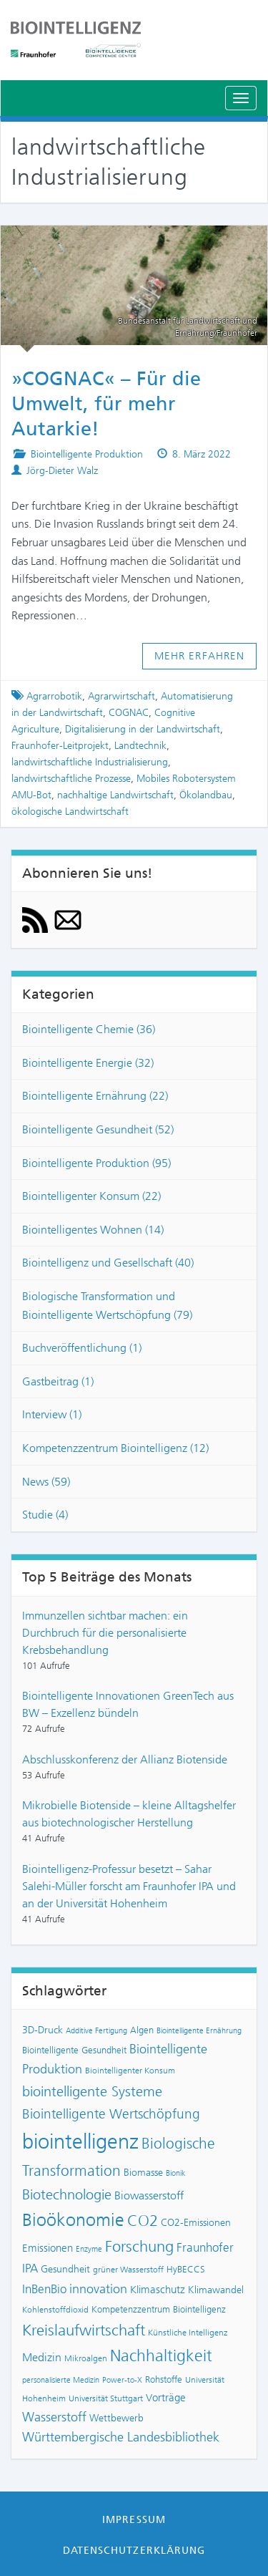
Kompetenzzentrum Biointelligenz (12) (115, 1448)
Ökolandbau (205, 795)
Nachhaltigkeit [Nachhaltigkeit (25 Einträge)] (161, 2356)
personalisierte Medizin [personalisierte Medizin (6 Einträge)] (60, 2380)
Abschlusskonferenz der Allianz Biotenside (124, 1759)
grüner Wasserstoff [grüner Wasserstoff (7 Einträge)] (128, 2270)
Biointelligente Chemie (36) (88, 1029)
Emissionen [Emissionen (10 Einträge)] (47, 2248)
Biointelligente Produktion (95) (96, 1163)
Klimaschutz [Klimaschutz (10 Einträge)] (157, 2289)
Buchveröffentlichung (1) (82, 1348)
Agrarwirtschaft (121, 696)
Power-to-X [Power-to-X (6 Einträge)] (122, 2380)
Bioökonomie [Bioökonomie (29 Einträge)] (73, 2219)
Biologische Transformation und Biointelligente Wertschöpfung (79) (107, 1305)
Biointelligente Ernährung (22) (95, 1096)
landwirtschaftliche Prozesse (71, 779)
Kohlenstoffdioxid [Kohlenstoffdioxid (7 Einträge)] (55, 2310)
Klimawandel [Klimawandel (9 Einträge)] (216, 2290)
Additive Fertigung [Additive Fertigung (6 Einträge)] (96, 2030)
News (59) (46, 1481)
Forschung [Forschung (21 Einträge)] (139, 2246)
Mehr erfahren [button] (199, 655)
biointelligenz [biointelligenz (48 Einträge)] (80, 2141)
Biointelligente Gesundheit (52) (98, 1129)
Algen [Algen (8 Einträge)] (142, 2030)
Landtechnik (140, 746)
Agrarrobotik (54, 696)
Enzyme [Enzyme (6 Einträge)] (89, 2249)
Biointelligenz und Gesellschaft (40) (108, 1262)
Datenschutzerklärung (134, 2550)
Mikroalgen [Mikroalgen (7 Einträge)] (85, 2358)
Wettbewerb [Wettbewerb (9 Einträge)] (116, 2418)
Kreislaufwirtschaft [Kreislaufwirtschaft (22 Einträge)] (83, 2330)
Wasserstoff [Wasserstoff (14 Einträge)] (54, 2417)
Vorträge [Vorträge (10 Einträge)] (166, 2397)
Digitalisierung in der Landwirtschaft (142, 729)
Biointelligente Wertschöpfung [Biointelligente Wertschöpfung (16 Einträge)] (111, 2114)
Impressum (133, 2519)
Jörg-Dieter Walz (62, 471)
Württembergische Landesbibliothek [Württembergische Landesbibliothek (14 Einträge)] (120, 2437)
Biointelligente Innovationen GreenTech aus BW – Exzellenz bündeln (128, 1704)
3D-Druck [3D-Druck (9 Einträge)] (42, 2030)
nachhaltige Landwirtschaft (115, 795)
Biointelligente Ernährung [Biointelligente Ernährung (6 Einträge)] (199, 2030)
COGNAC (129, 713)
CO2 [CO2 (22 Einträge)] (142, 2221)
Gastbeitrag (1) (58, 1381)
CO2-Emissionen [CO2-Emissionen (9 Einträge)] (196, 2223)
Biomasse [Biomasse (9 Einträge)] (143, 2172)
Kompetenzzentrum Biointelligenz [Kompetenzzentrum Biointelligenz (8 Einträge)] (158, 2309)
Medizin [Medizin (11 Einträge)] (41, 2357)
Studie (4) (45, 1514)
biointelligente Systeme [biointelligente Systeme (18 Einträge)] (92, 2091)
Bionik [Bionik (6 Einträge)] (176, 2173)
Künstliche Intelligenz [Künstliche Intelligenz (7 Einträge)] (187, 2333)
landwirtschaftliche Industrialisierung (89, 762)
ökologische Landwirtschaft (70, 811)
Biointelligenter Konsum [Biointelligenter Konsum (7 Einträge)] (130, 2071)
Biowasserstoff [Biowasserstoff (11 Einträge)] (149, 2195)
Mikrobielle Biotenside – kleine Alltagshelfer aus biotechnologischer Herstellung (129, 1813)
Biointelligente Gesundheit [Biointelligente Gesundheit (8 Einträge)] (74, 2050)
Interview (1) (51, 1414)
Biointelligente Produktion (87, 454)
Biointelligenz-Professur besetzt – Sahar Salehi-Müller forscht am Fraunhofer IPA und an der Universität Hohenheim (129, 1886)
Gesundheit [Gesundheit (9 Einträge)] (65, 2269)
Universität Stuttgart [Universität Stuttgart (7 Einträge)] (106, 2398)
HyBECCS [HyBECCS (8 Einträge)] (186, 2269)
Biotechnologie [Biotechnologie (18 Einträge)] (66, 2194)
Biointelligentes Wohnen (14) (93, 1229)
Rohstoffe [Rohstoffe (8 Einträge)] (163, 2379)
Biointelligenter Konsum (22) (91, 1196)
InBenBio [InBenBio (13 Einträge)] (44, 2289)
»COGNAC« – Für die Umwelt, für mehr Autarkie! (106, 404)
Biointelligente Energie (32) (88, 1063)
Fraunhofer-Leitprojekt (60, 746)
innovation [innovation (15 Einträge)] (98, 2289)
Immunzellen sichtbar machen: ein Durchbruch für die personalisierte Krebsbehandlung (105, 1633)
